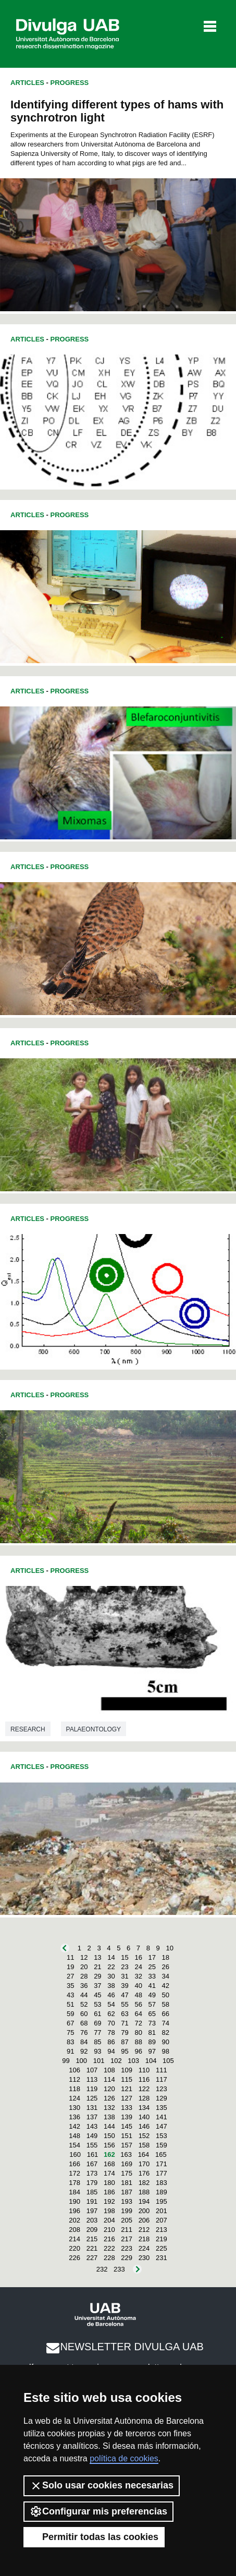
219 (161, 2239)
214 (74, 2239)
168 (109, 2164)
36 (84, 1985)
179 (92, 2183)
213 (161, 2229)
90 (165, 2042)
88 (138, 2042)
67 (70, 2023)
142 (74, 2126)
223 (126, 2248)
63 (124, 2014)
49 (152, 1995)
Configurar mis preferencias (98, 2511)
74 (165, 2023)
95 (124, 2051)
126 (109, 2098)
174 (109, 2173)
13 (97, 1957)
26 (165, 1967)
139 (126, 2117)
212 (144, 2229)
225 (161, 2248)
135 (161, 2107)
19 (70, 1967)
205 (126, 2220)
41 (152, 1985)
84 (84, 2042)
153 (161, 2136)
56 (138, 2004)
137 (92, 2117)
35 (70, 1985)
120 (109, 2089)
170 (144, 2164)
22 (111, 1967)
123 (161, 2089)
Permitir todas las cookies (94, 2537)
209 (92, 2229)
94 (111, 2051)
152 (144, 2136)
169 (126, 2164)
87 (124, 2042)
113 (92, 2079)
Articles (27, 83)
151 (126, 2136)
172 (74, 2173)
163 (126, 2154)
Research (27, 1729)
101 (99, 2061)
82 (165, 2032)
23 (124, 1967)
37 (97, 1985)
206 (144, 2220)
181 (126, 2183)
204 (109, 2220)
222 (109, 2248)
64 (138, 2014)
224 (144, 2248)
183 (161, 2183)
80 (138, 2032)
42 (165, 1985)
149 (92, 2136)
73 (152, 2023)
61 (97, 2014)
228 (109, 2258)
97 (152, 2051)
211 (126, 2229)
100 (81, 2061)
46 (111, 1995)
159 (161, 2145)
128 (144, 2098)
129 (161, 2098)
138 (109, 2117)
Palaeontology (93, 1729)
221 (92, 2248)
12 (84, 1957)
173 (92, 2173)
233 (119, 2269)
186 (109, 2192)
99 (65, 2061)
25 (152, 1967)
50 (165, 1995)
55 (124, 2004)
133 (126, 2107)
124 (74, 2098)
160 (75, 2154)
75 (70, 2032)
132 (109, 2107)
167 (92, 2164)
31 (124, 1976)
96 (138, 2051)
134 (144, 2107)
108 (109, 2070)
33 (152, 1976)
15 (124, 1957)
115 (126, 2079)
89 (152, 2042)
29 (97, 1976)
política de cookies (124, 2458)
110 (144, 2070)
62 (111, 2014)
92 (84, 2051)
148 (74, 2136)
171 (161, 2164)
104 (151, 2061)
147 (161, 2126)
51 (70, 2004)
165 (161, 2154)
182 (144, 2183)
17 (152, 1957)
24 (138, 1967)
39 (124, 1985)
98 (165, 2051)
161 (92, 2154)
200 (144, 2211)
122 (144, 2089)
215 (92, 2239)
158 (144, 2145)
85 (97, 2042)
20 (84, 1967)
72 (138, 2023)
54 (111, 2004)
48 (138, 1995)
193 (126, 2201)
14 (111, 1957)
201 (161, 2211)
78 (111, 2032)
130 (74, 2107)
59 (70, 2014)
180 (109, 2183)
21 (97, 1967)
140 (144, 2117)
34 (165, 1976)
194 (144, 2201)
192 (109, 2201)
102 (116, 2061)
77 (97, 2032)
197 (92, 2211)
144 (109, 2126)
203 (92, 2220)
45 (97, 1995)
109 (126, 2070)
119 (92, 2089)
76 (84, 2032)
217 (126, 2239)
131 (92, 2107)
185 (92, 2192)
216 (109, 2239)
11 (70, 1957)
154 (74, 2145)
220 (74, 2248)
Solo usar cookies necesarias (101, 2486)
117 (161, 2079)
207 (161, 2220)
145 (126, 2126)
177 (161, 2173)
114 (109, 2079)
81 (152, 2032)
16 (138, 1957)
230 (144, 2258)
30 (111, 1976)
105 (168, 2061)
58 (165, 2004)
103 (133, 2061)
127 (126, 2098)
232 (102, 2269)
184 (74, 2192)
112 (74, 2079)
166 (74, 2164)
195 (161, 2201)
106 (74, 2070)
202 (74, 2220)
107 (92, 2070)
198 (109, 2211)
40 (138, 1985)
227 (92, 2258)
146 (144, 2126)
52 (84, 2004)
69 (97, 2023)
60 (84, 2014)
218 (144, 2239)
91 (70, 2051)
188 (144, 2192)
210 (109, 2229)
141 (161, 2117)
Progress (70, 83)
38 (111, 1985)
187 (126, 2192)
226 (74, 2258)
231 (161, 2258)
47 (124, 1995)
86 (111, 2042)
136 (74, 2117)
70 (111, 2023)
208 (74, 2229)
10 (169, 1948)
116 (144, 2079)
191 (92, 2201)
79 (124, 2032)
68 (84, 2023)
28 (84, 1976)
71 (124, 2023)
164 (144, 2154)
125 (92, 2098)
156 (109, 2145)
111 (161, 2070)
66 (165, 2014)
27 (70, 1976)
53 (97, 2004)
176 (144, 2173)
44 (84, 1995)
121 (126, 2089)
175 (126, 2173)
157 (126, 2145)
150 (109, 2136)
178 (74, 2183)
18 (165, 1957)
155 (92, 2145)
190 (74, 2201)
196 (74, 2211)
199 (126, 2211)
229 (126, 2258)
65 (152, 2014)
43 (70, 1995)
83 (70, 2042)
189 (161, 2192)
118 (74, 2089)
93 (97, 2051)
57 (152, 2004)
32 (138, 1976)
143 (92, 2126)
